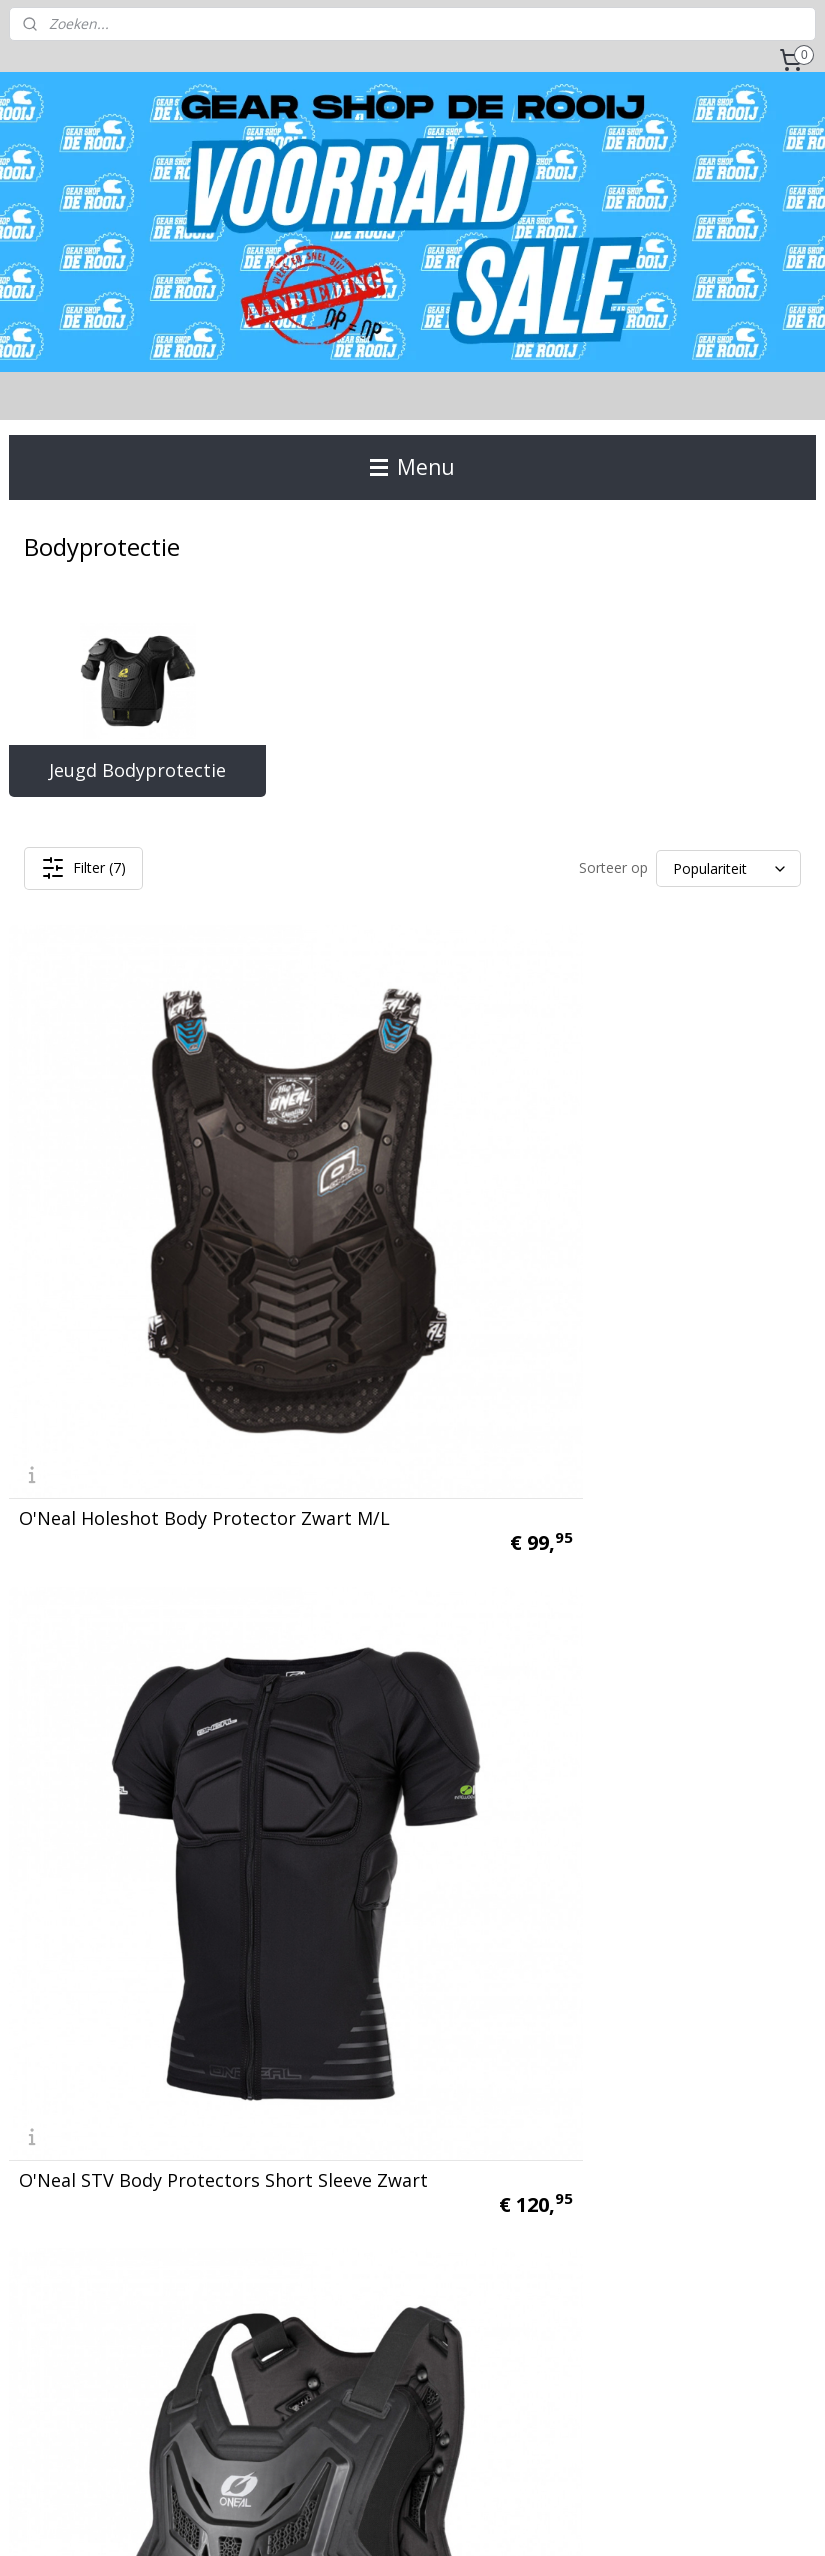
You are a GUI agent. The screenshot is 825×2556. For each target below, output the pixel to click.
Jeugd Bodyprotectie (137, 770)
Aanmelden (611, 2105)
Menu (412, 467)
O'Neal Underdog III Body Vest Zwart (127, 1882)
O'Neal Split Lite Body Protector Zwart (663, 1192)
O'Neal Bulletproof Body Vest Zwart (674, 1537)
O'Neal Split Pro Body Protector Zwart (386, 1537)
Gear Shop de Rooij (83, 2301)
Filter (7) (83, 868)
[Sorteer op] (728, 868)
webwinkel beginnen (464, 2519)
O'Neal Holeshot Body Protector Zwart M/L (113, 1192)
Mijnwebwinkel (638, 2519)
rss (387, 2519)
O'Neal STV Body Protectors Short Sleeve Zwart (396, 1183)
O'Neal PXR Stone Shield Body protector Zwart (122, 1537)
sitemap (345, 2519)
